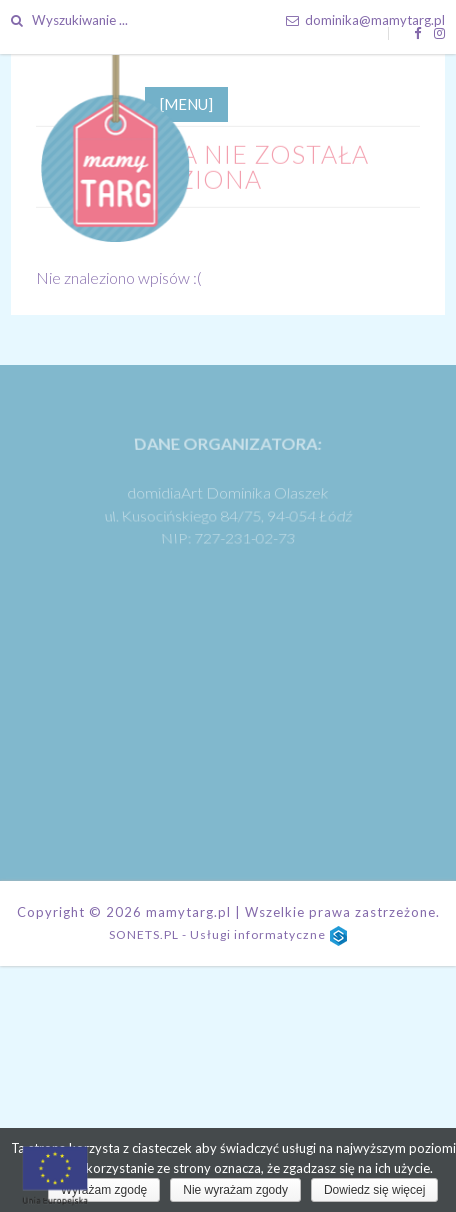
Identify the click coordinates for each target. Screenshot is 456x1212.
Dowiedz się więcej (374, 1190)
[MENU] (186, 112)
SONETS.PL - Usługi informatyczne (228, 942)
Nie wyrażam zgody (235, 1190)
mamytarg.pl (187, 920)
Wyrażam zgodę (104, 1190)
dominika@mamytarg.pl (365, 20)
